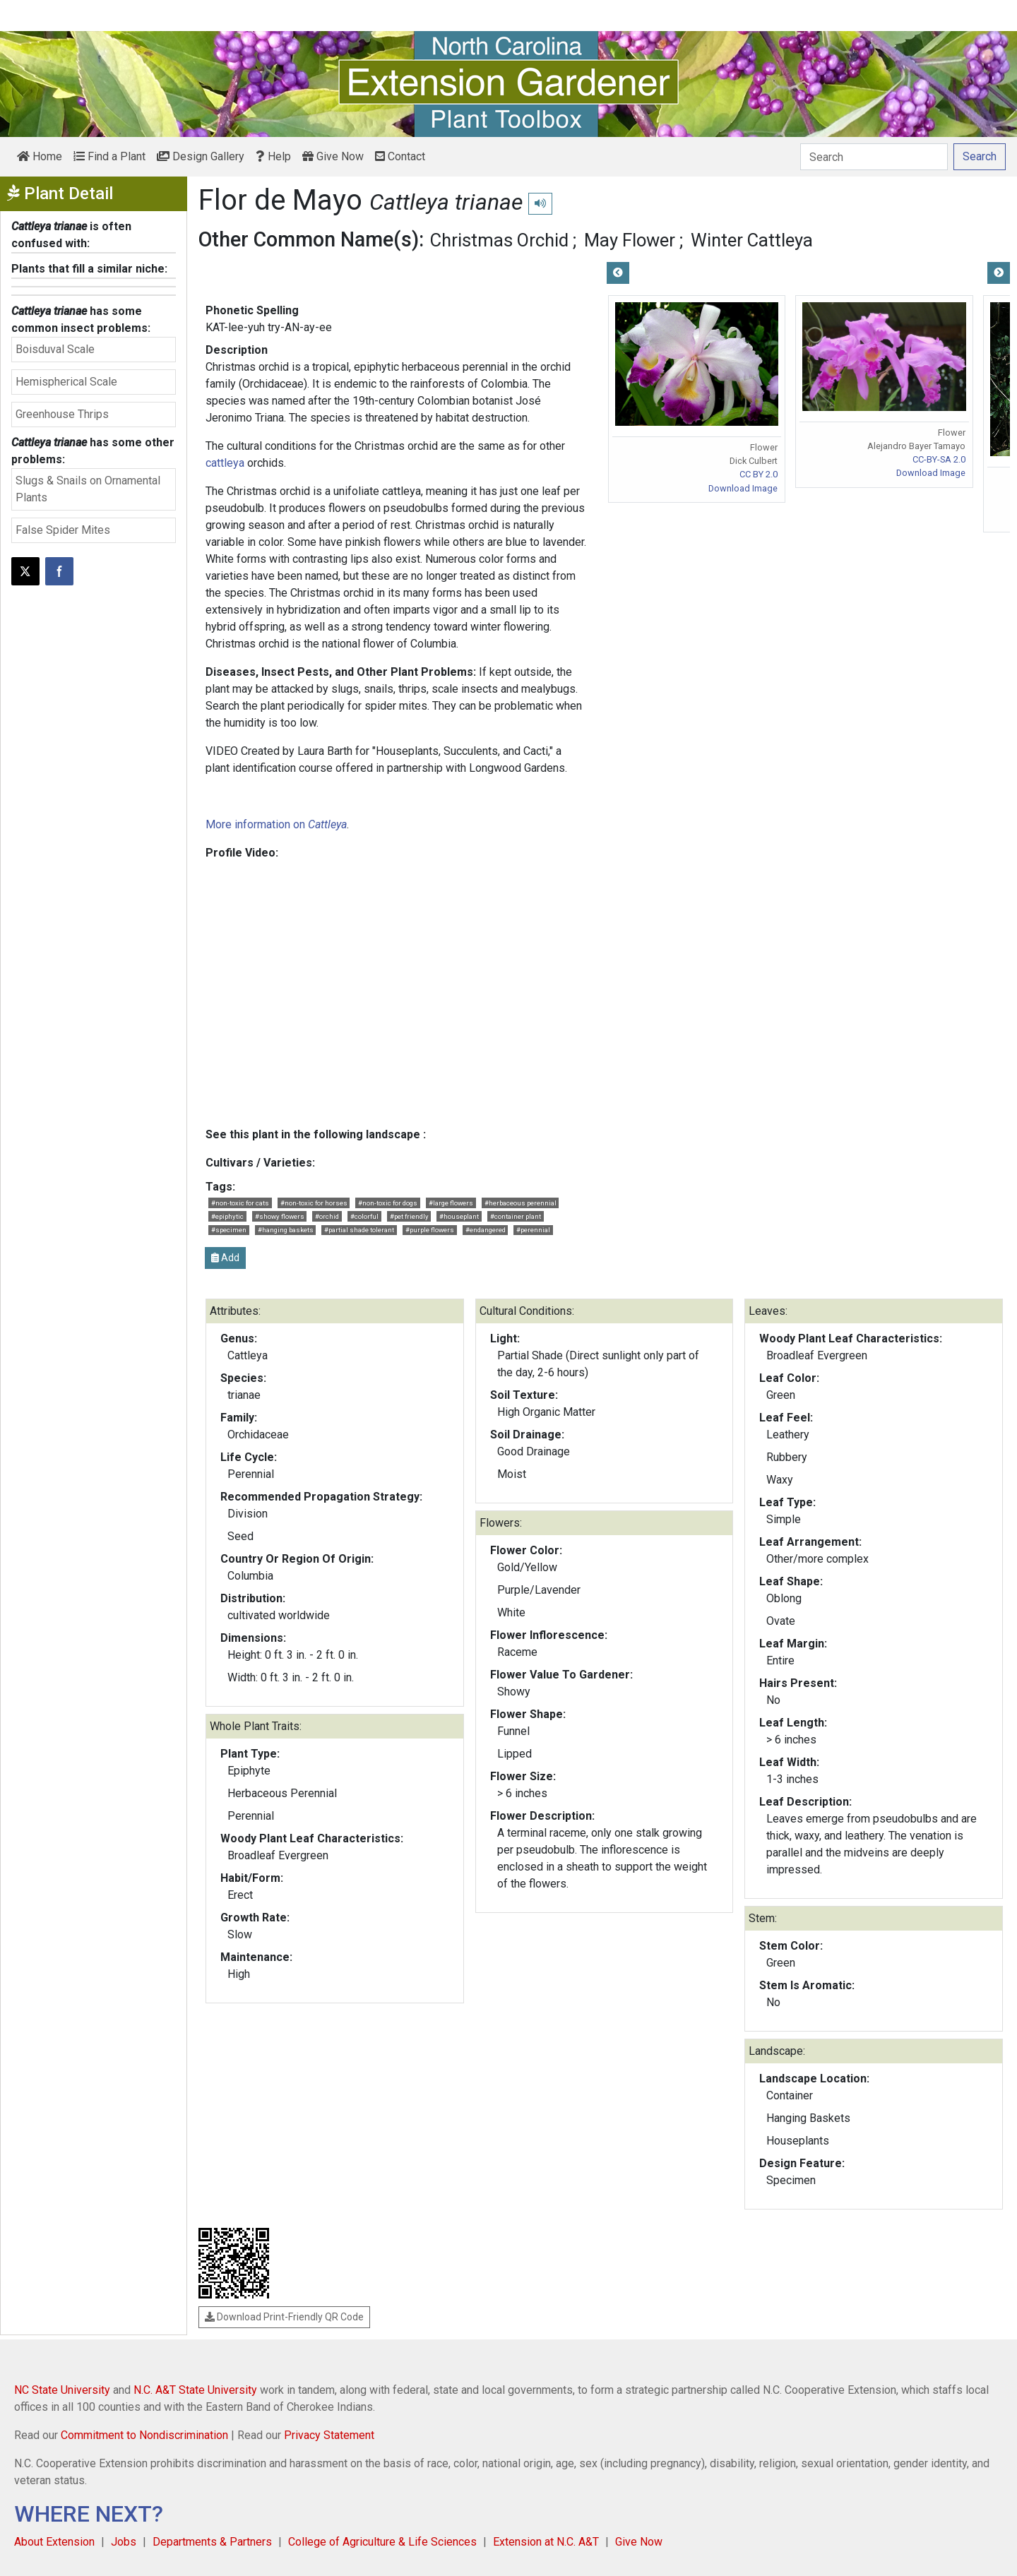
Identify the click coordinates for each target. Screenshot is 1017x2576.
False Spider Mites (63, 530)
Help (273, 156)
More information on (276, 824)
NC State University (62, 2390)
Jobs (123, 2541)
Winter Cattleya (752, 240)
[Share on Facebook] (59, 571)
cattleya (225, 463)
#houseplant (459, 1216)
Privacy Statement (329, 2435)
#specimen (228, 1230)
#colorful (364, 1216)
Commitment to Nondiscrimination (144, 2435)
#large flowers (451, 1203)
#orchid (327, 1216)
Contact (400, 156)
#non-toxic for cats (240, 1203)
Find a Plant (109, 156)
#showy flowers (279, 1216)
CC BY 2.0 (758, 474)
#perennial (533, 1230)
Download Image (743, 488)
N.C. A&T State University (195, 2390)
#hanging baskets (286, 1230)
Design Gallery (200, 156)
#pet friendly (409, 1216)
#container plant (515, 1216)
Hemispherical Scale (66, 381)
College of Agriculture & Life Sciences (382, 2541)
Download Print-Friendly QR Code (284, 2316)
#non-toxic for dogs (387, 1203)
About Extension (54, 2541)
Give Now (333, 156)
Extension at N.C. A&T (546, 2541)
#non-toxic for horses (313, 1203)
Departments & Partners (212, 2541)
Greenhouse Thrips (62, 414)
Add (225, 1257)
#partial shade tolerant (359, 1230)
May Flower (629, 240)
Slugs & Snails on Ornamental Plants (88, 489)
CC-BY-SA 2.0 (938, 459)
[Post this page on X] (25, 571)
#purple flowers (429, 1230)
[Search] (874, 156)
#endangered (485, 1230)
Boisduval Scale (55, 349)
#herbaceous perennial (520, 1203)
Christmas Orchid (499, 240)
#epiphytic (227, 1216)
